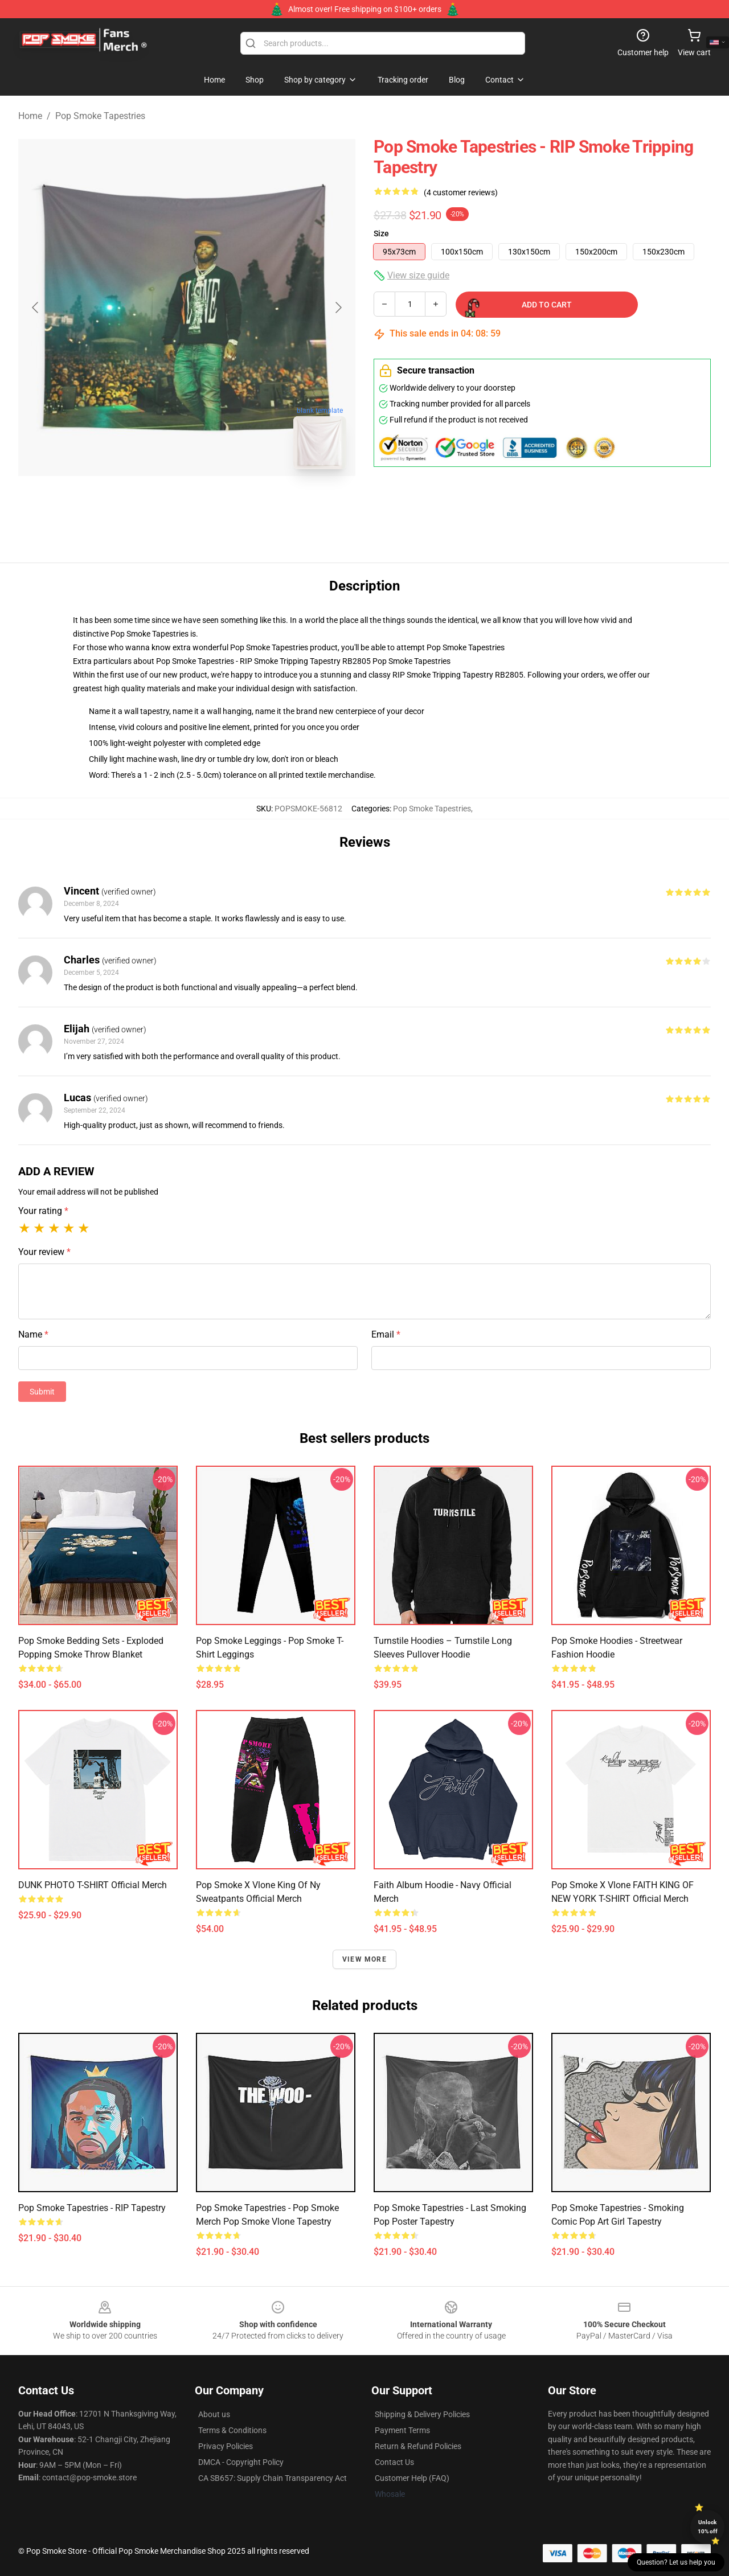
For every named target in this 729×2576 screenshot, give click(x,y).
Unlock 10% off (708, 2526)
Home (30, 115)
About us (214, 2414)
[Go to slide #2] (216, 503)
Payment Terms (402, 2430)
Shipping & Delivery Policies (422, 2414)
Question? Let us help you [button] (676, 2562)
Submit (42, 1391)
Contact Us (394, 2462)
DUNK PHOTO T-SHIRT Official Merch (92, 1885)
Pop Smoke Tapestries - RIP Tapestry (92, 2207)
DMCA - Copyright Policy (241, 2462)
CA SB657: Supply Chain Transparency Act (272, 2478)
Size (381, 233)
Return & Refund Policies (418, 2446)
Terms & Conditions (232, 2430)
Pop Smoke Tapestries (100, 115)
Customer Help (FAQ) (412, 2478)
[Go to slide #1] (157, 503)
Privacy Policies (225, 2446)
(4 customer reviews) (461, 192)
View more (364, 1959)
